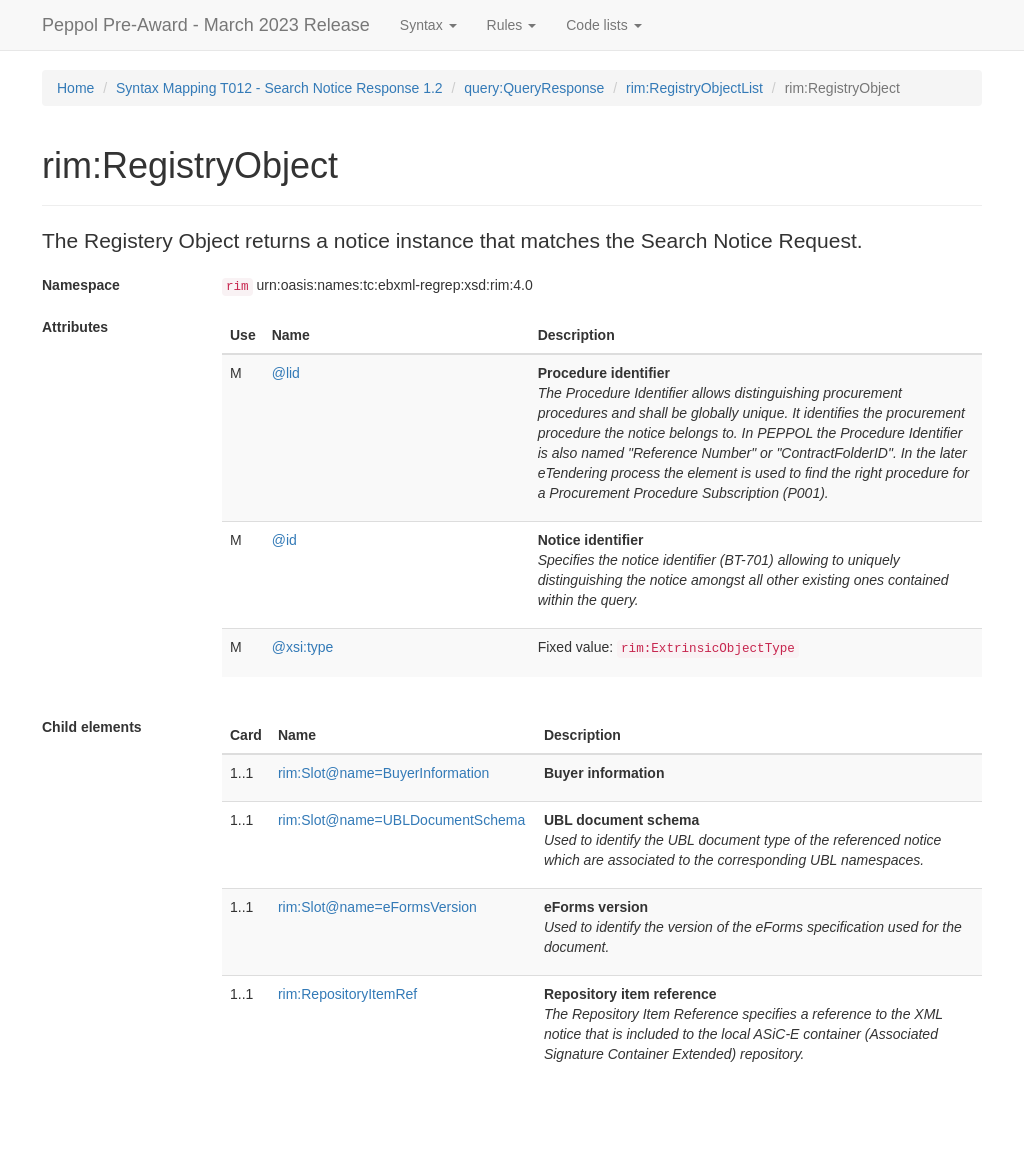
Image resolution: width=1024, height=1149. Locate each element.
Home (75, 88)
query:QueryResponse (534, 88)
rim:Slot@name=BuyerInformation (383, 773)
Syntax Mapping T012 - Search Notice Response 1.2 (279, 88)
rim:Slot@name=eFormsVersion (377, 907)
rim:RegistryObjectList (694, 88)
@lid (286, 373)
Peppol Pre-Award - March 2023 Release (206, 25)
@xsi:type (303, 647)
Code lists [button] (603, 25)
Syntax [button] (428, 25)
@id (284, 540)
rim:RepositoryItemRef (347, 994)
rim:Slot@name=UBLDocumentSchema (401, 820)
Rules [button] (512, 25)
